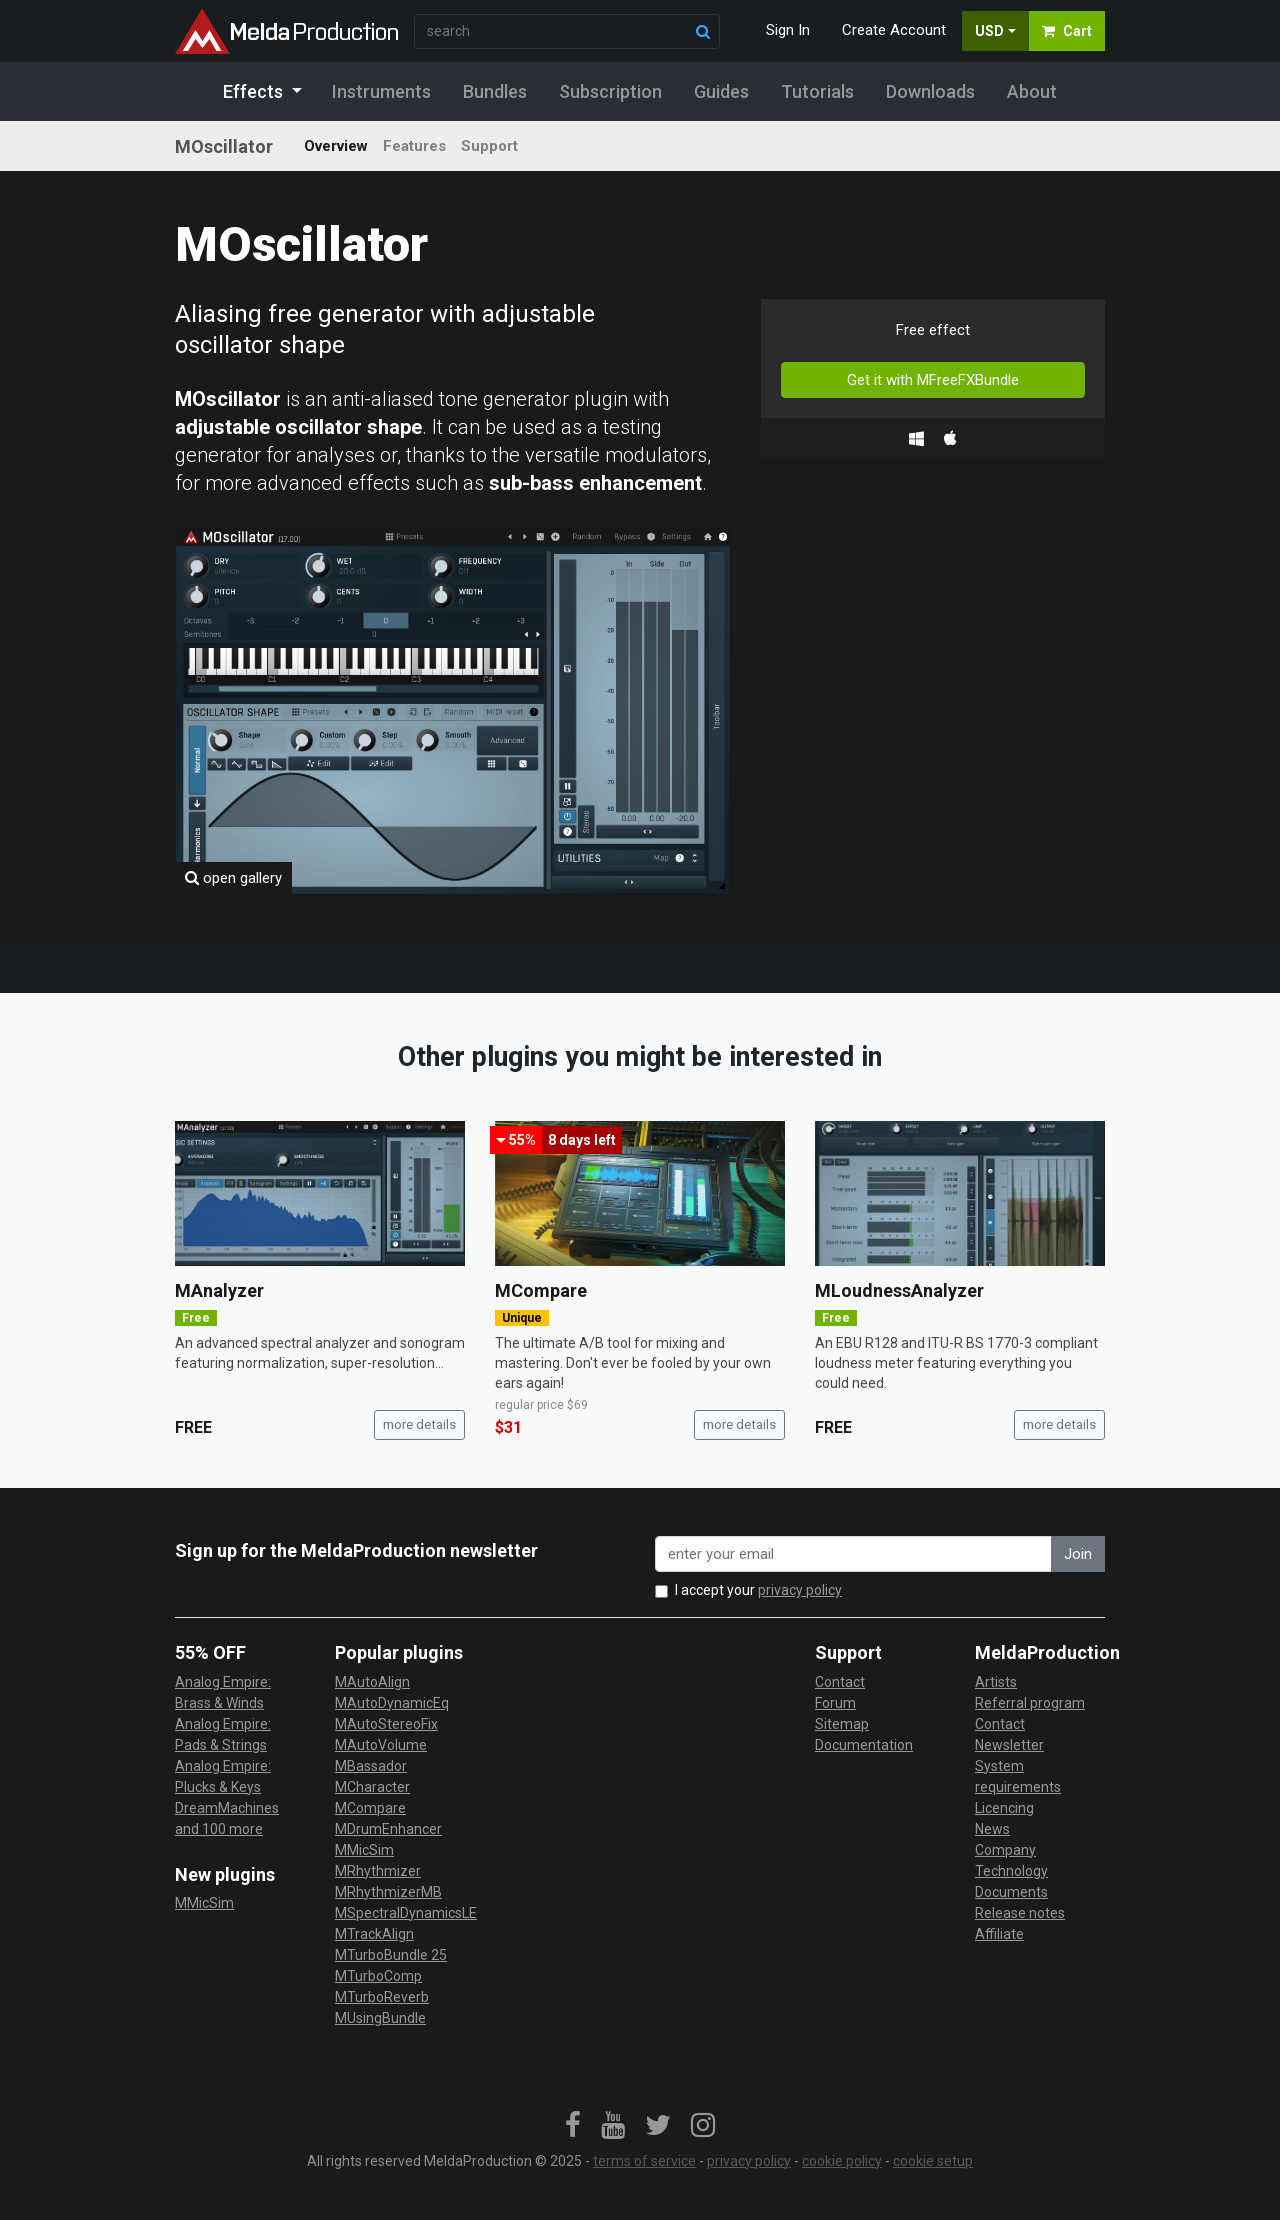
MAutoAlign (372, 1682)
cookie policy (842, 2161)
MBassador (371, 1766)
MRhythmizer (378, 1871)
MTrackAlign (374, 1934)
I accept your (758, 1590)
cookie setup (933, 2161)
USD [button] (989, 31)
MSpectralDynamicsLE (406, 1913)
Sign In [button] (788, 30)
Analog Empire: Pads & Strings (223, 1734)
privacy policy (800, 1590)
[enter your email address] (853, 1554)
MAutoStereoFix (386, 1724)
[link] (573, 2126)
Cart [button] (1067, 31)
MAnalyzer (219, 1290)
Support (489, 146)
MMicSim (204, 1903)
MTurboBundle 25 (391, 1955)
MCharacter (372, 1787)
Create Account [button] (894, 30)
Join (1078, 1554)
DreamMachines (227, 1808)
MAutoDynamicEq (392, 1703)
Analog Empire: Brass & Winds (223, 1692)
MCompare (541, 1290)
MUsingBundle (380, 2018)
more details (419, 1424)
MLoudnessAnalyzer (899, 1290)
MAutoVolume (381, 1745)
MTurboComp (378, 1976)
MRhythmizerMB (388, 1892)
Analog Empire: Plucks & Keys (223, 1776)
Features (414, 146)
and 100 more (219, 1829)
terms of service (644, 2161)
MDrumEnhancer (388, 1829)
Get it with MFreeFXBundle (933, 380)
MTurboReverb (382, 1997)
